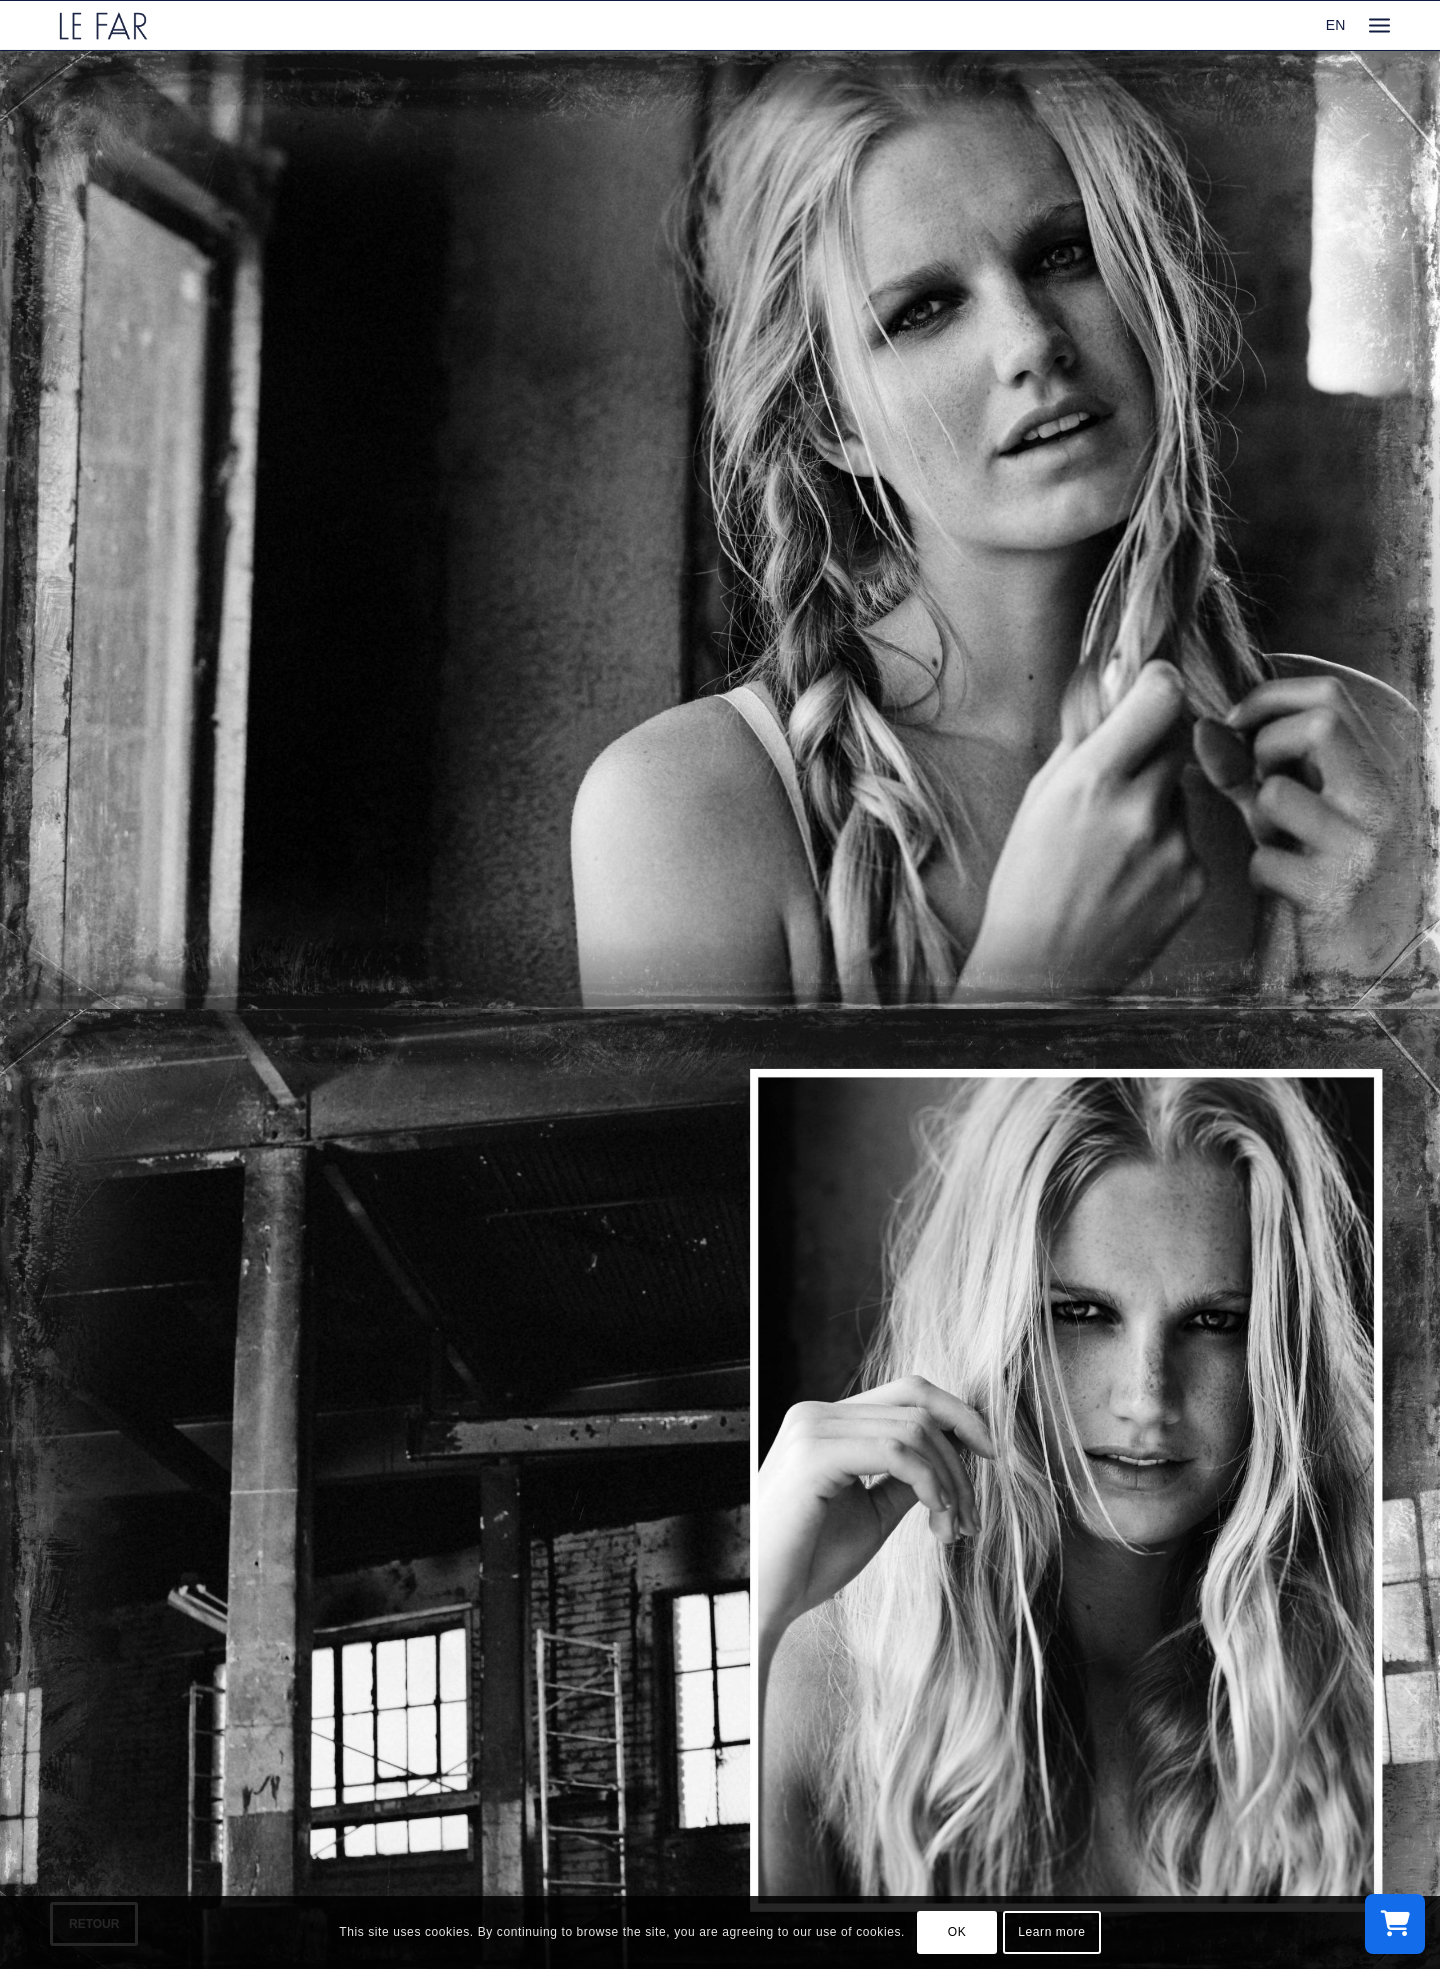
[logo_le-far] (103, 25)
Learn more (1051, 1932)
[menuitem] (1379, 25)
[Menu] (1379, 25)
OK (957, 1932)
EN (1335, 25)
